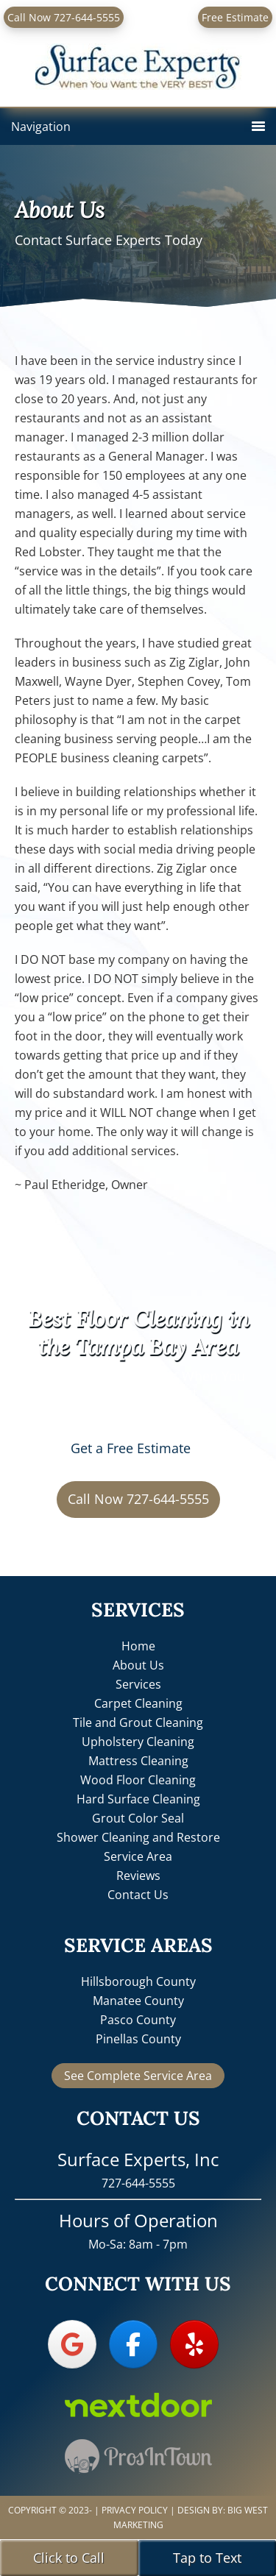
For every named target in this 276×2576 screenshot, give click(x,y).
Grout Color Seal (138, 1818)
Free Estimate (235, 17)
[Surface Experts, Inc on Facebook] (133, 2344)
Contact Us (138, 1895)
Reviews (138, 1875)
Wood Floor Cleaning (138, 1780)
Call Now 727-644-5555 (63, 17)
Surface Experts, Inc (138, 56)
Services (138, 1684)
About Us (138, 1665)
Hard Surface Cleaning (138, 1799)
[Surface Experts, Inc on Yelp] (194, 2344)
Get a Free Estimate (131, 1448)
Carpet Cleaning (138, 1703)
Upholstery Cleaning (138, 1742)
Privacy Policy (135, 2510)
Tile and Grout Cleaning (138, 1722)
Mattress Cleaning (138, 1761)
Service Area (138, 1856)
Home (138, 1646)
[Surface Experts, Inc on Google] (72, 2344)
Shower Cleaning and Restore (138, 1837)
